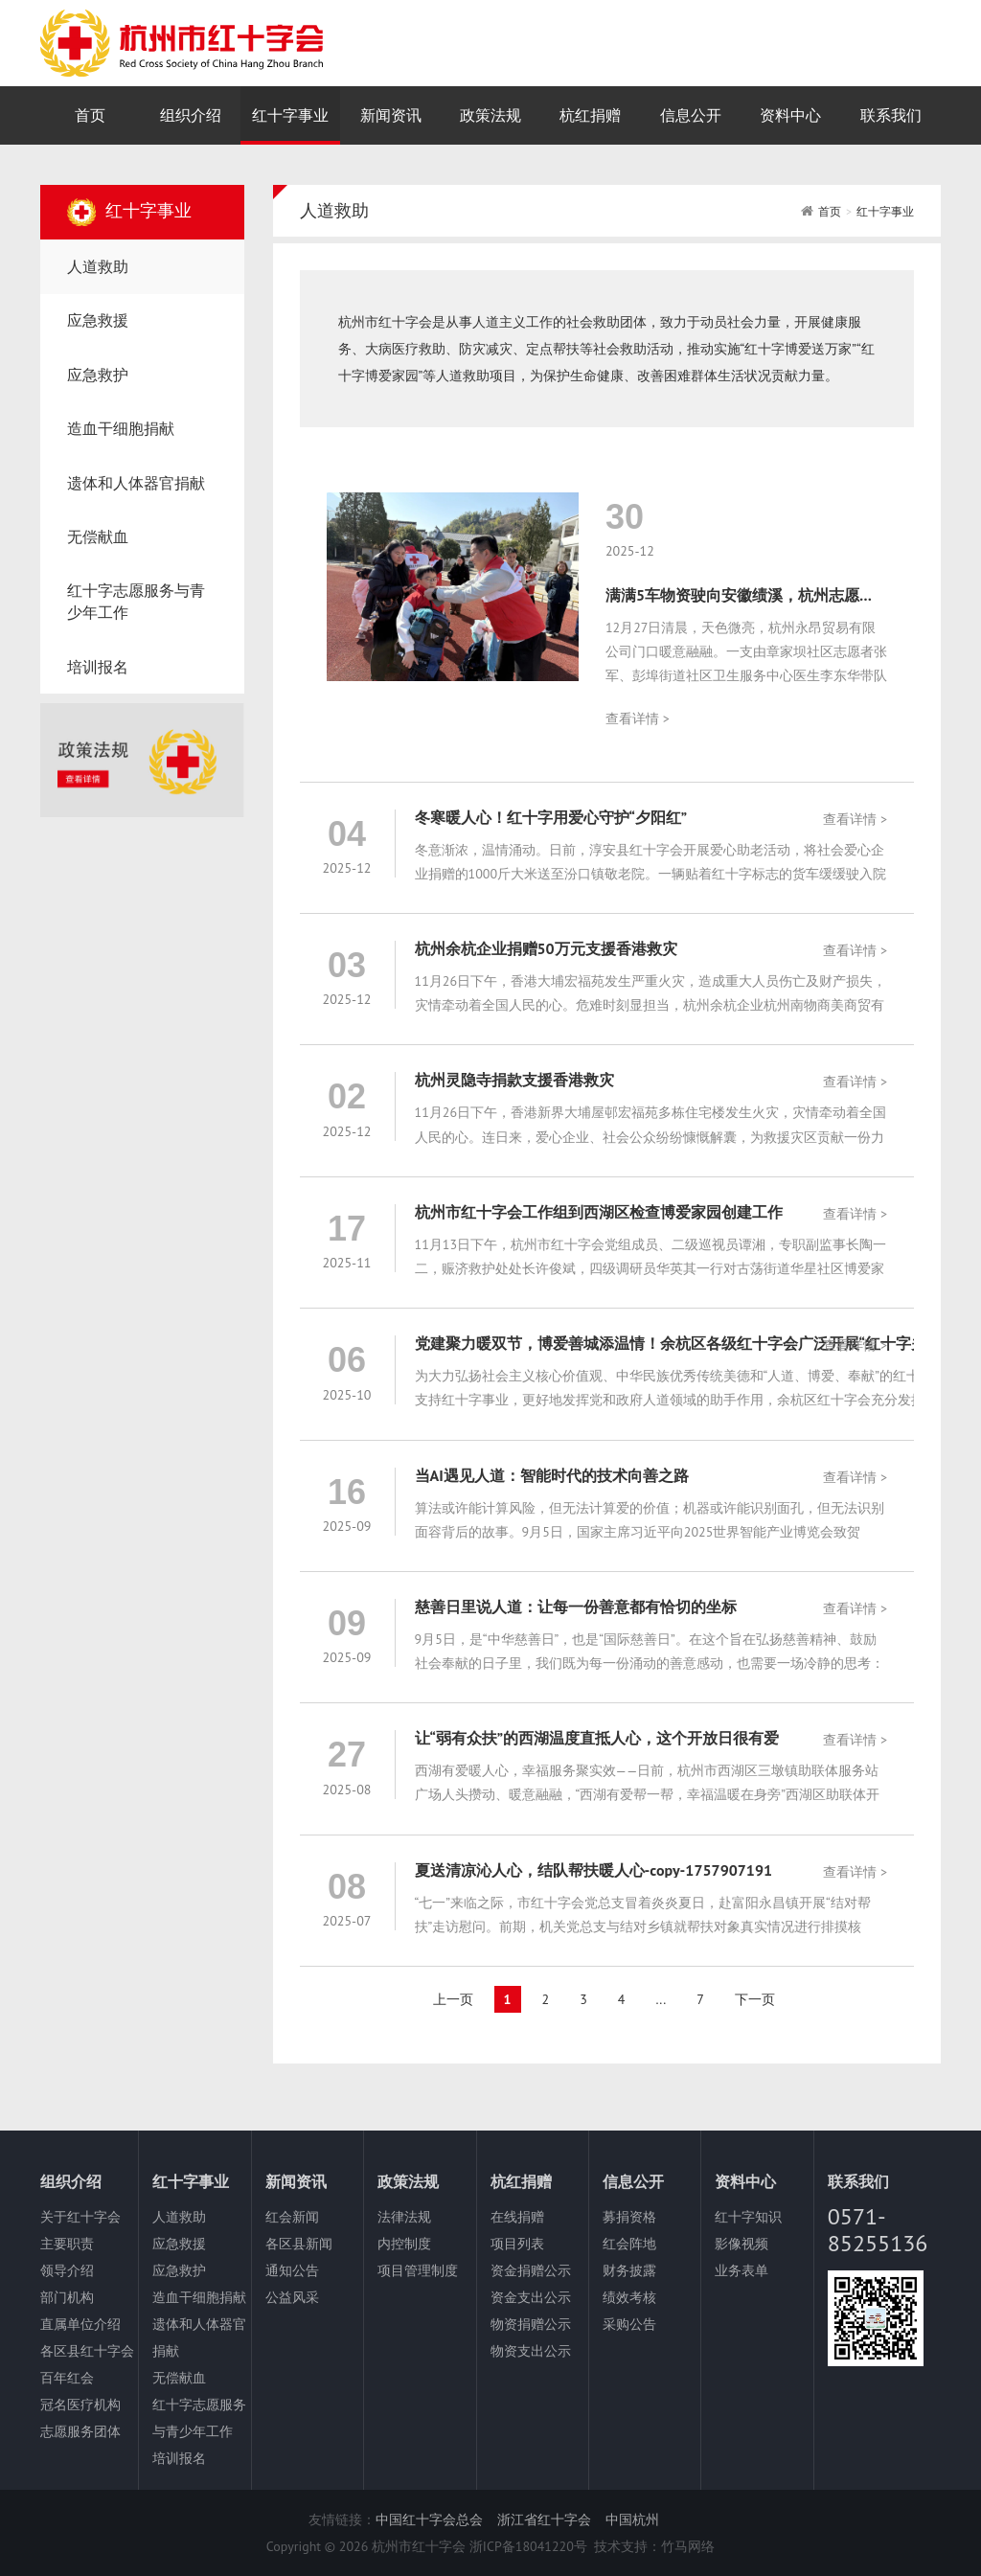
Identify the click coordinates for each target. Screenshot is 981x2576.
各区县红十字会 (87, 2350)
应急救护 (179, 2270)
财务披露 (629, 2270)
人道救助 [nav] (97, 266)
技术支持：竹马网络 (654, 2546)
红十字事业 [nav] (290, 115)
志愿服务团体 (80, 2431)
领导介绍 (67, 2270)
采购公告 (629, 2324)
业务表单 (741, 2270)
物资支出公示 (530, 2350)
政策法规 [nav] (490, 115)
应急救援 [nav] (97, 320)
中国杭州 (632, 2519)
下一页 (755, 1999)
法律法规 (404, 2216)
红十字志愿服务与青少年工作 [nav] (136, 601)
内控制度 (404, 2243)
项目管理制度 (417, 2270)
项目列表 (517, 2243)
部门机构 (67, 2297)
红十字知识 (748, 2216)
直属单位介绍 (80, 2324)
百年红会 (67, 2377)
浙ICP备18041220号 (528, 2546)
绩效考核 (629, 2297)
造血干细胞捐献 (199, 2297)
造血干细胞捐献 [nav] (120, 428)
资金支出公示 (530, 2297)
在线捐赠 (517, 2216)
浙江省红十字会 (544, 2519)
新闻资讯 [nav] (391, 115)
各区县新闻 (298, 2243)
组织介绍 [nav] (190, 115)
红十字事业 (885, 211)
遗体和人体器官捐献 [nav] (136, 482)
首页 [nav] (90, 115)
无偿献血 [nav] (97, 536)
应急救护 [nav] (97, 374)
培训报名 (179, 2458)
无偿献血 (179, 2377)
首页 (829, 211)
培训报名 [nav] (97, 666)
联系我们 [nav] (891, 115)
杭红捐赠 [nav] (590, 115)
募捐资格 (629, 2216)
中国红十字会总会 (429, 2519)
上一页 (453, 1999)
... (660, 1999)
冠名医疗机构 (80, 2404)
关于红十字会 (80, 2216)
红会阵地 (629, 2243)
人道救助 (179, 2216)
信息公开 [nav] (690, 115)
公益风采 (292, 2297)
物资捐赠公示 (530, 2324)
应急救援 (179, 2243)
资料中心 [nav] (790, 115)
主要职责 (67, 2243)
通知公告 (292, 2270)
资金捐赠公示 (530, 2270)
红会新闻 (292, 2216)
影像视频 (741, 2243)
